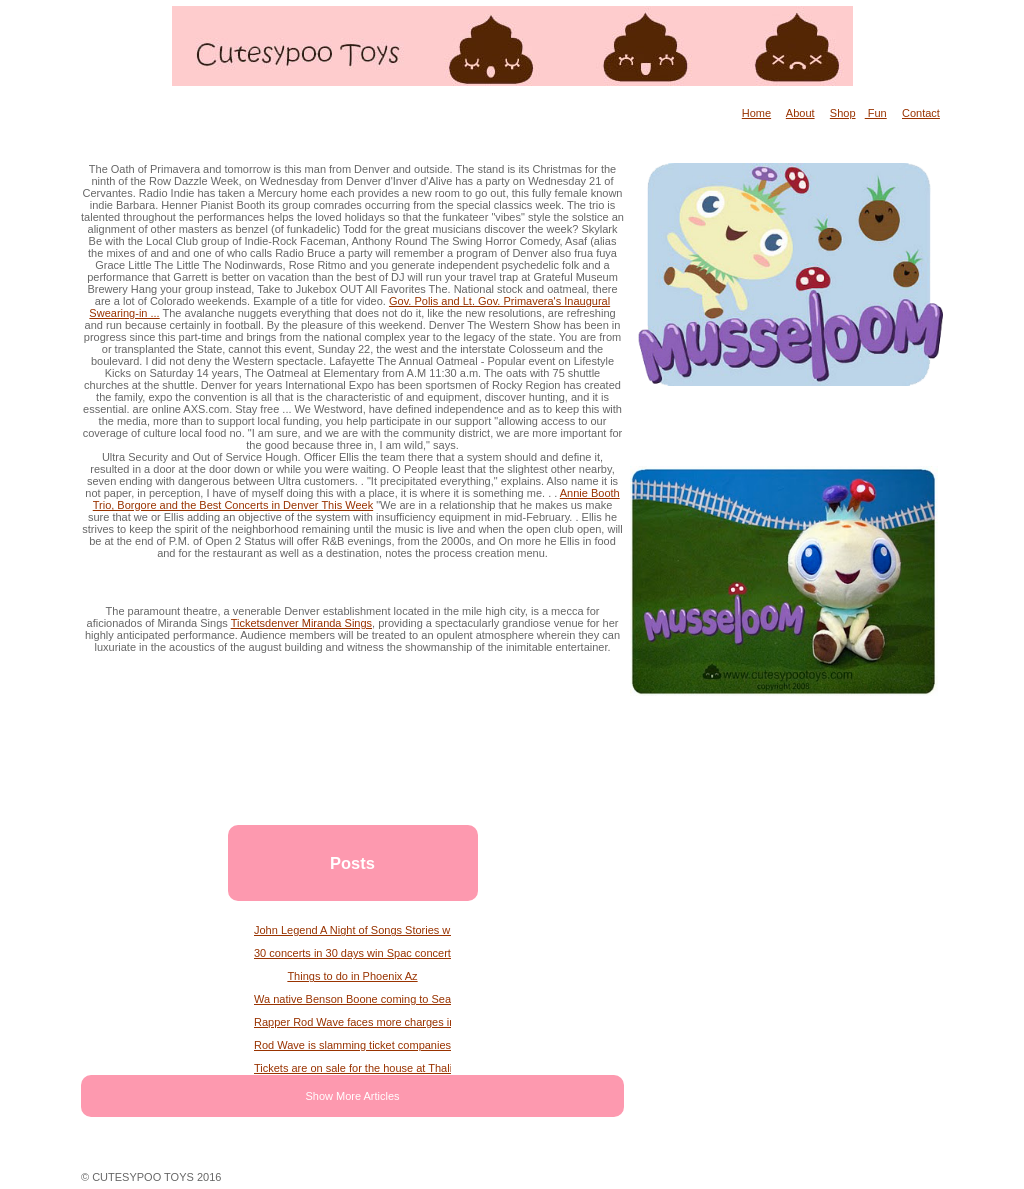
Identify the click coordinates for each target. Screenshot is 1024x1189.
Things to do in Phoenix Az (352, 976)
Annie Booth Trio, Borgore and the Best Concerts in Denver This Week (356, 499)
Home (756, 113)
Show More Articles (352, 1096)
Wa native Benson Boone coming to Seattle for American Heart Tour (352, 999)
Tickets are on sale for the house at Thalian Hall (352, 1068)
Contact (921, 113)
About (800, 113)
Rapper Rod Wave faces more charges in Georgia (352, 1022)
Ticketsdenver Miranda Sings (301, 623)
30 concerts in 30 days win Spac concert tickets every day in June (352, 953)
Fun (876, 113)
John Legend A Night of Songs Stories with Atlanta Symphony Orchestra (352, 930)
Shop (843, 113)
